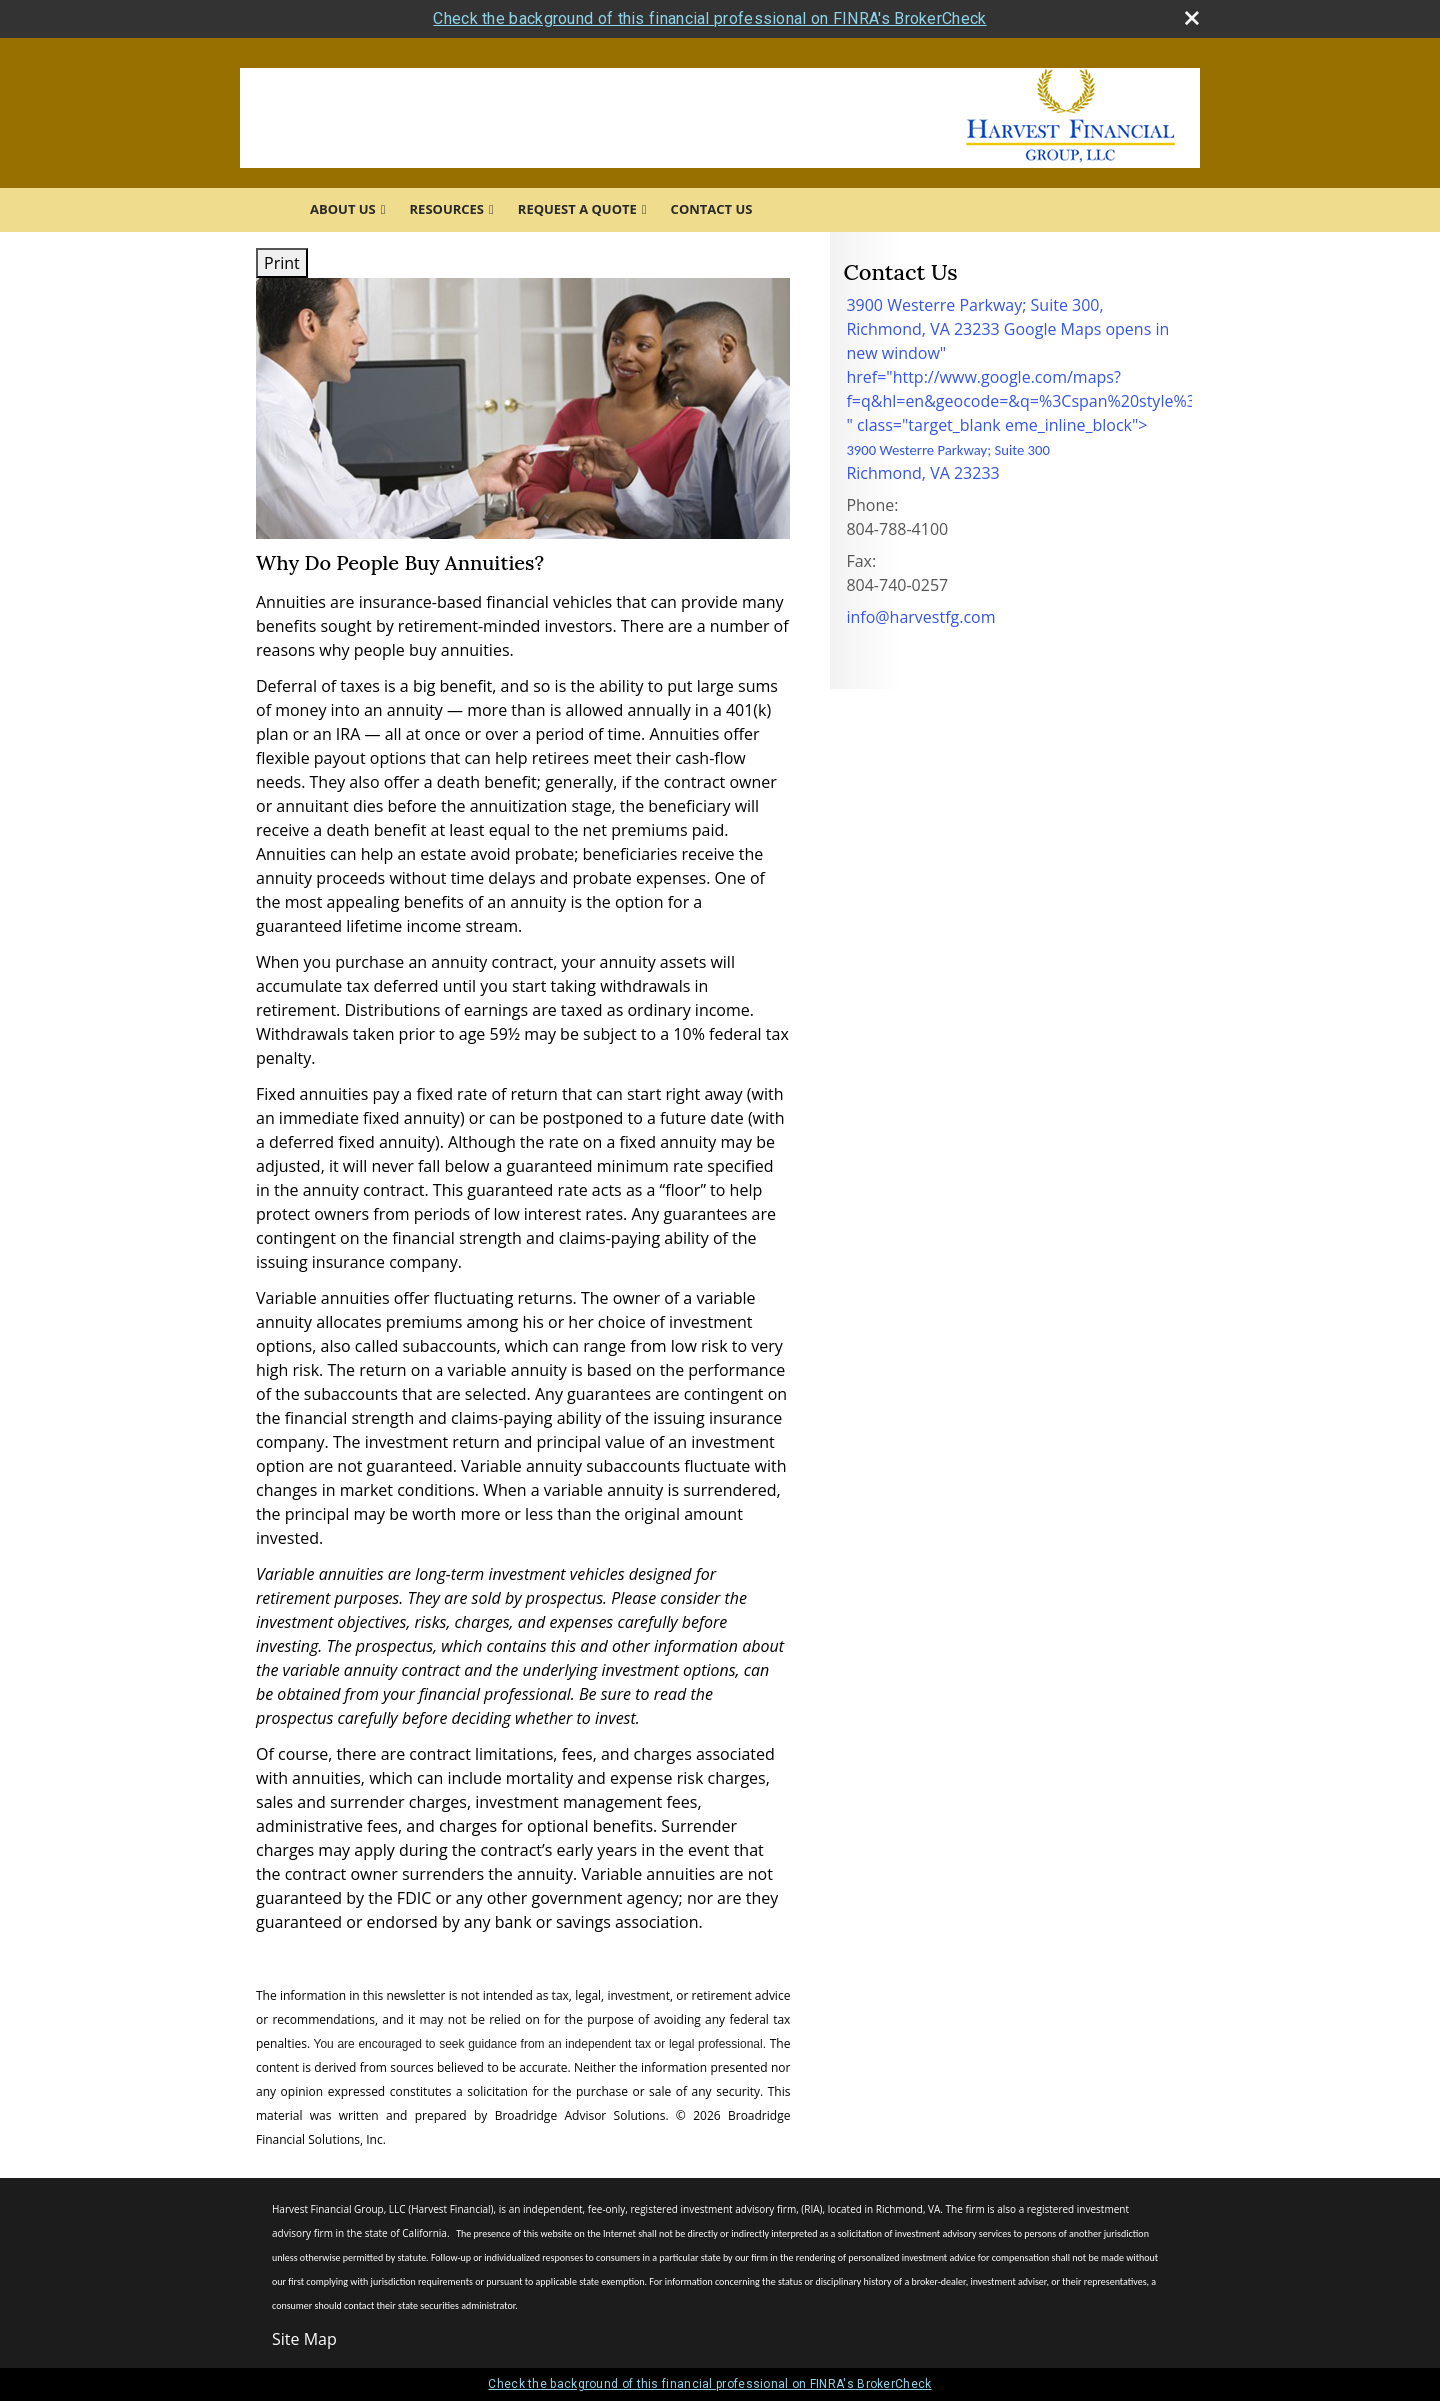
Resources (447, 209)
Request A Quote (577, 209)
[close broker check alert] (1192, 18)
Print (282, 263)
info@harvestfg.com (920, 617)
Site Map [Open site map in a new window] (304, 2339)
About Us (343, 209)
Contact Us (712, 209)
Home (269, 210)
